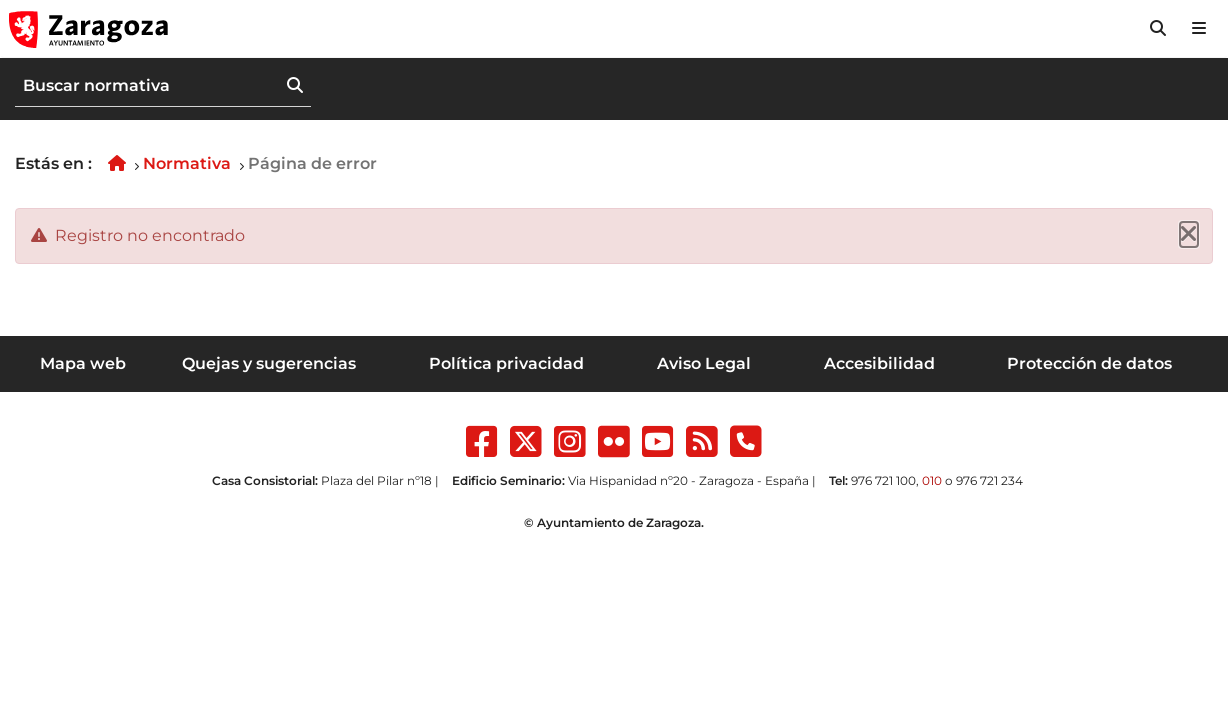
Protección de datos (1089, 363)
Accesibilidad (879, 363)
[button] (1158, 29)
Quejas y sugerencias (269, 363)
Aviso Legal (704, 363)
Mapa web (83, 363)
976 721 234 (989, 480)
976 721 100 (883, 480)
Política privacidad (506, 363)
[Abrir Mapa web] (1199, 29)
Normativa (187, 163)
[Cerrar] (1189, 234)
